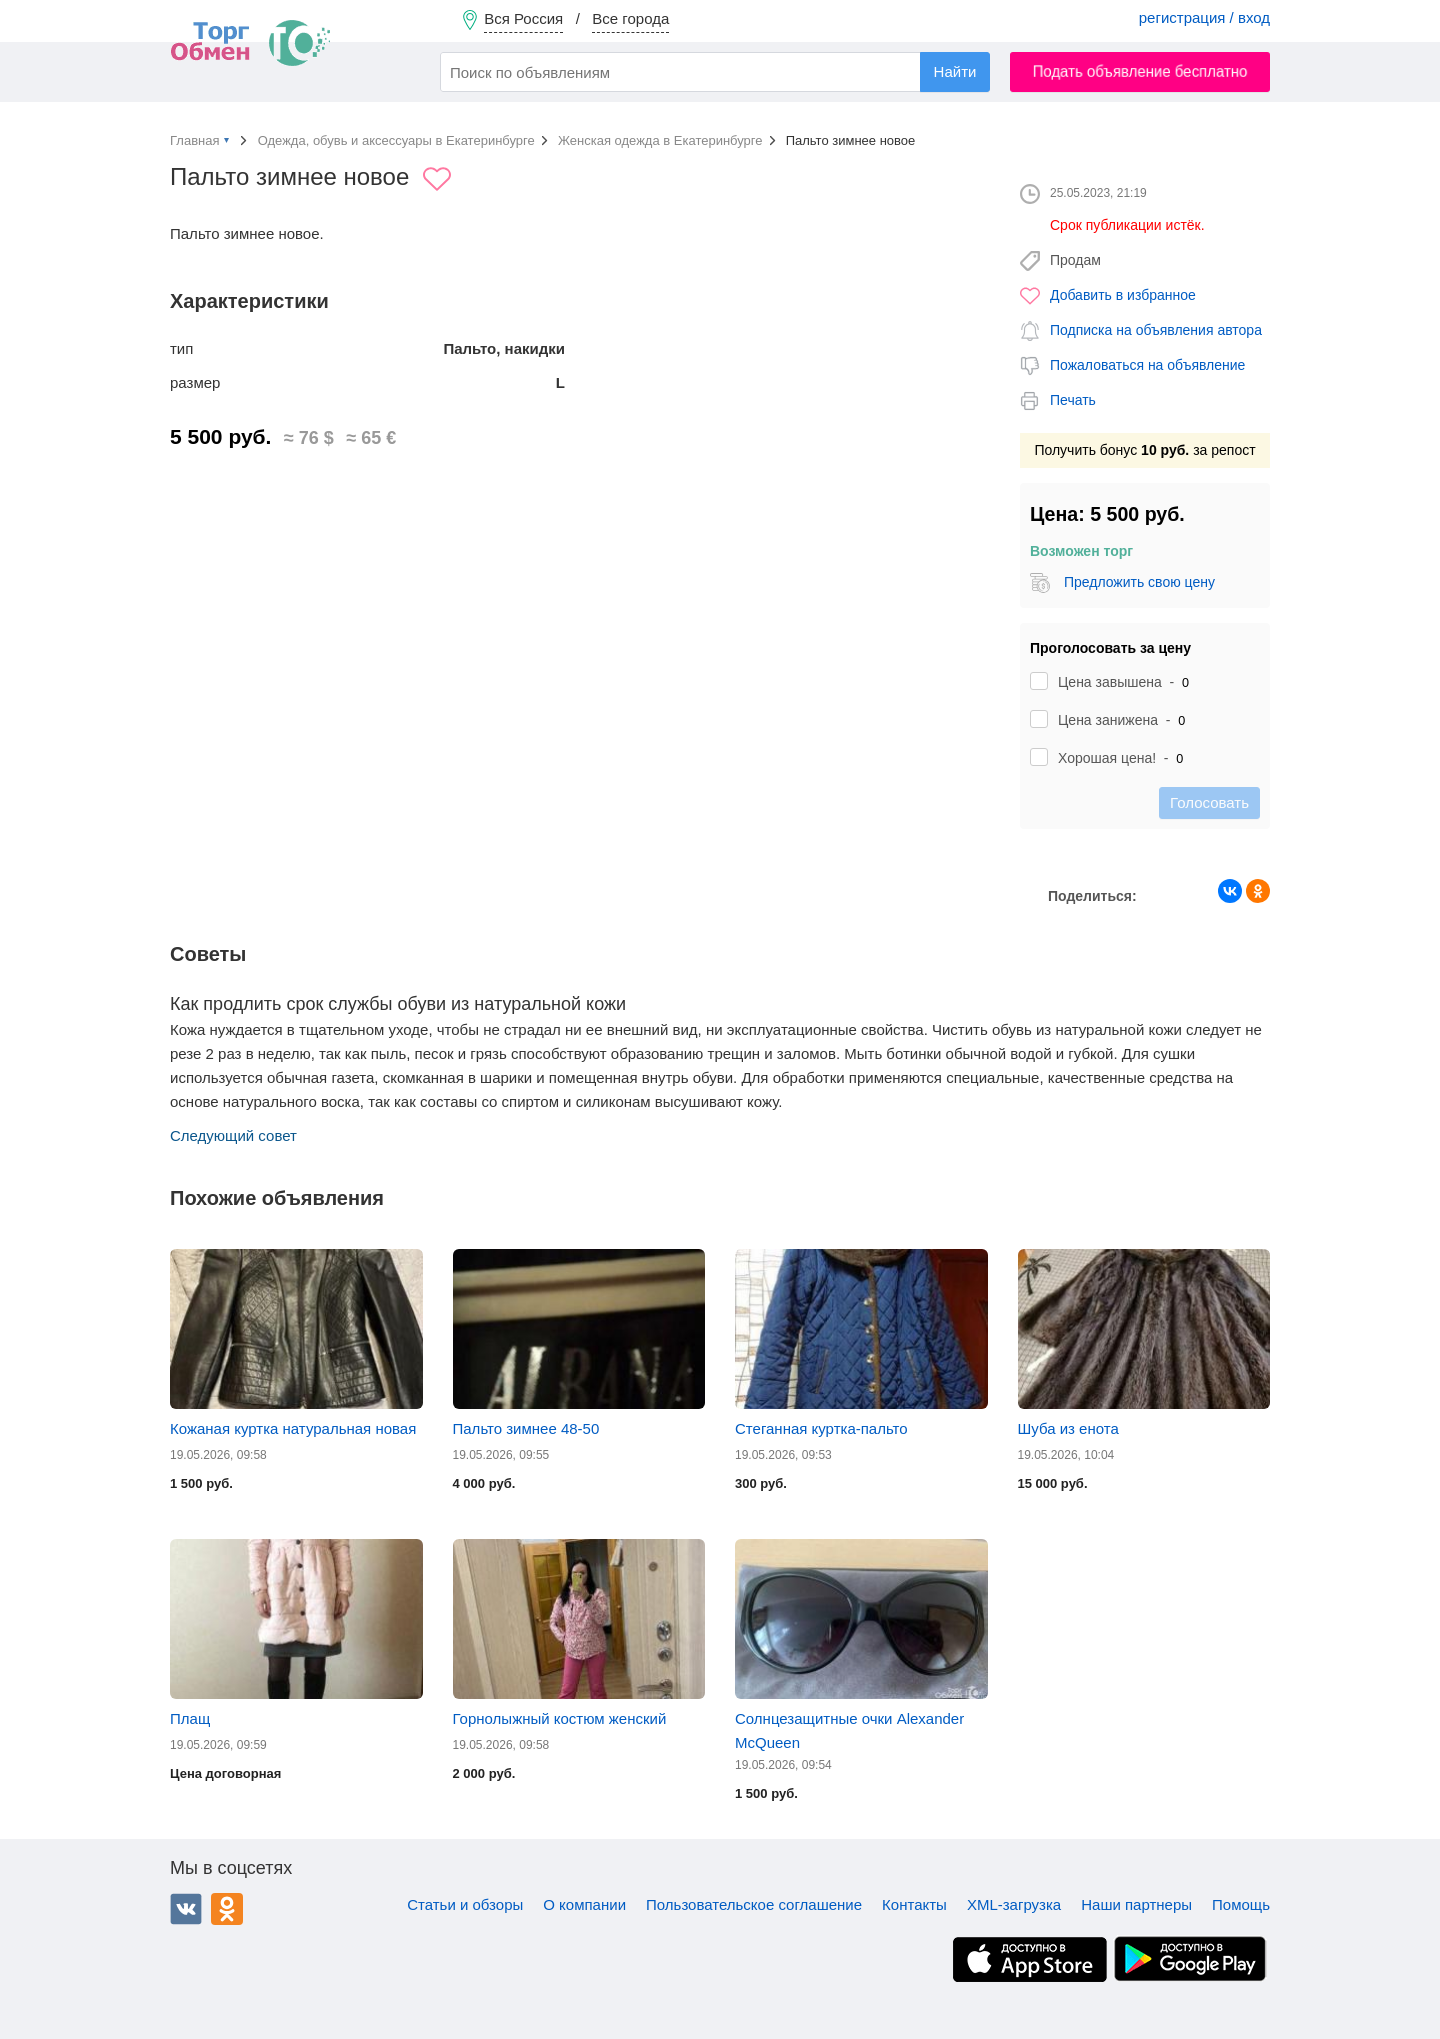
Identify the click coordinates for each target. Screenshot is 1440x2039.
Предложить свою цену (1139, 582)
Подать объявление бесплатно (1140, 71)
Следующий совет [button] (233, 1135)
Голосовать (1209, 802)
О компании (584, 1904)
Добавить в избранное (1123, 295)
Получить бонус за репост (1144, 450)
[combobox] (715, 72)
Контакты (914, 1904)
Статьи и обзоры (465, 1904)
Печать (1073, 400)
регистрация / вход (1204, 17)
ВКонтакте (186, 1909)
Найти (955, 71)
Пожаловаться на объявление (1147, 365)
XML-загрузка (1014, 1904)
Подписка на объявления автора (1156, 330)
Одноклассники (227, 1909)
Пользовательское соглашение (754, 1904)
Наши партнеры (1136, 1904)
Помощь (1241, 1904)
